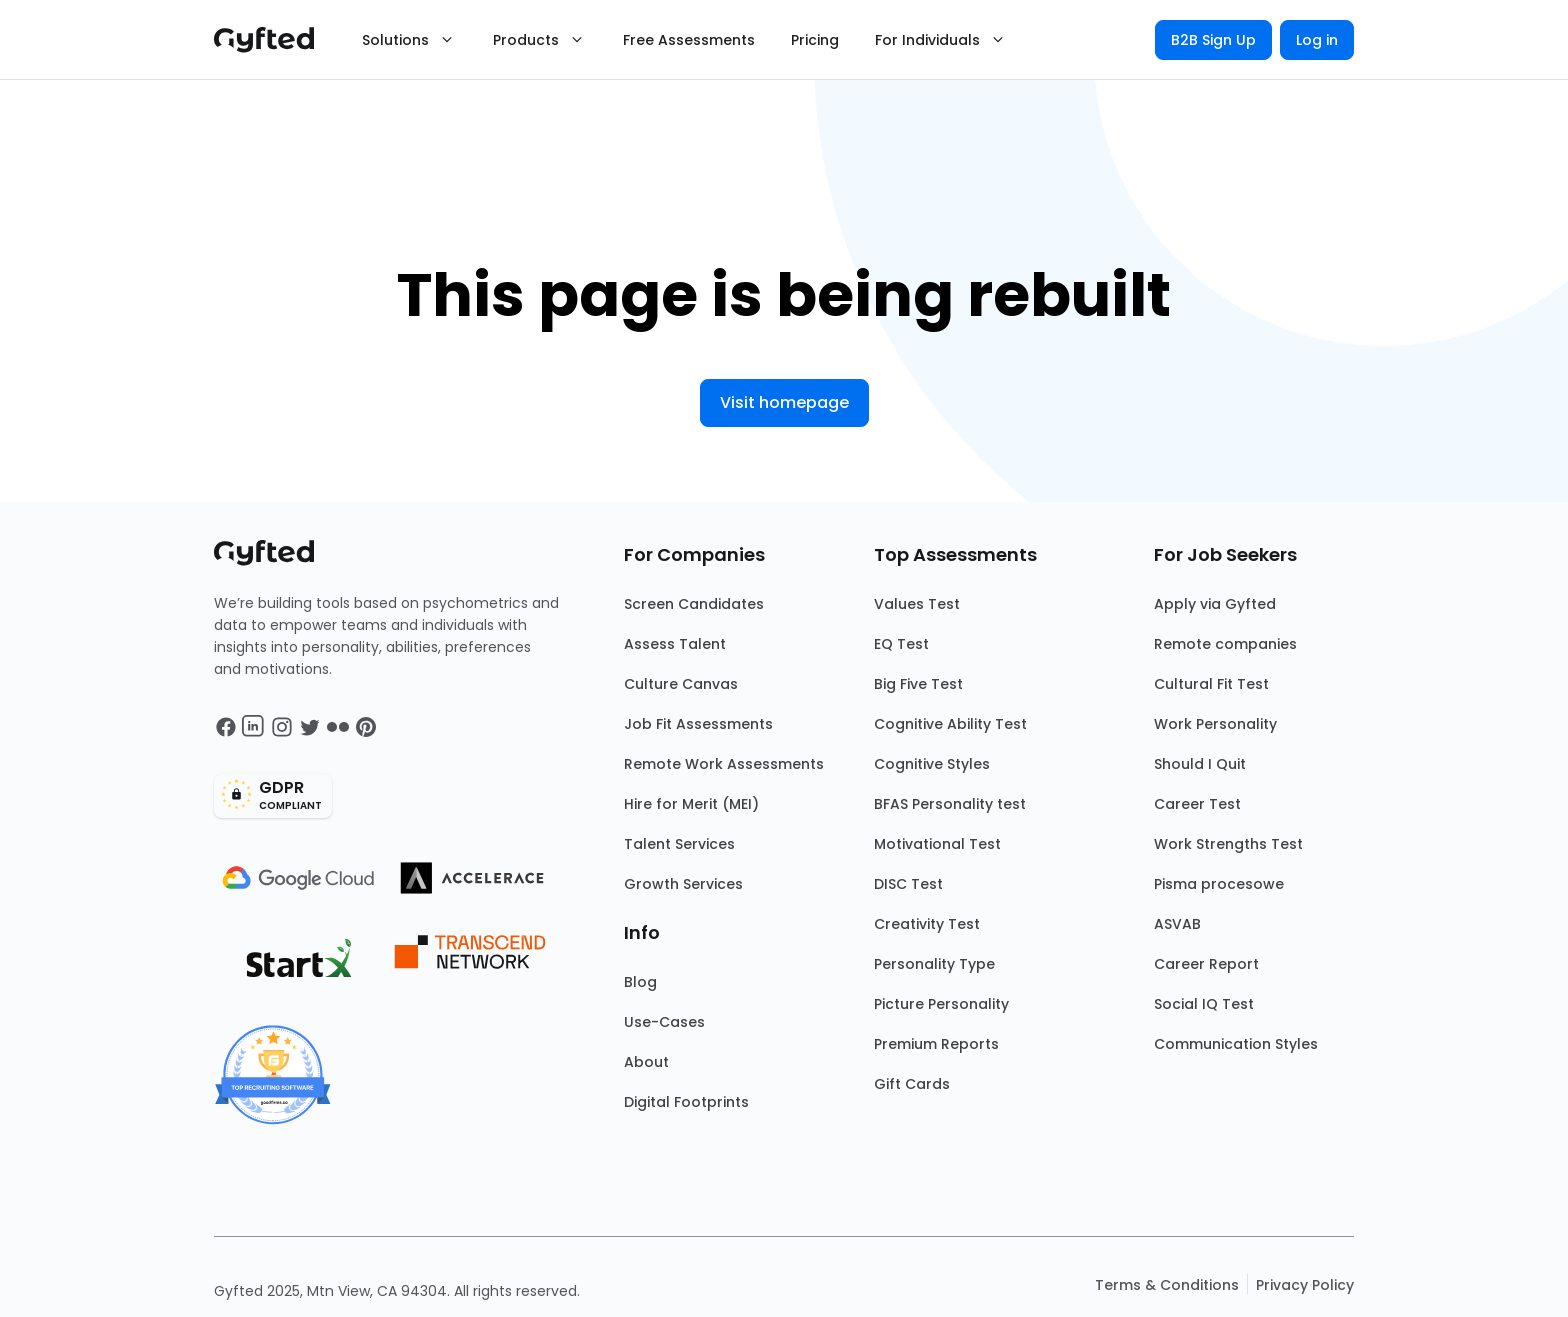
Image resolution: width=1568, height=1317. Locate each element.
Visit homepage (784, 402)
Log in (1317, 40)
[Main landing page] (274, 40)
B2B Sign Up (1213, 40)
